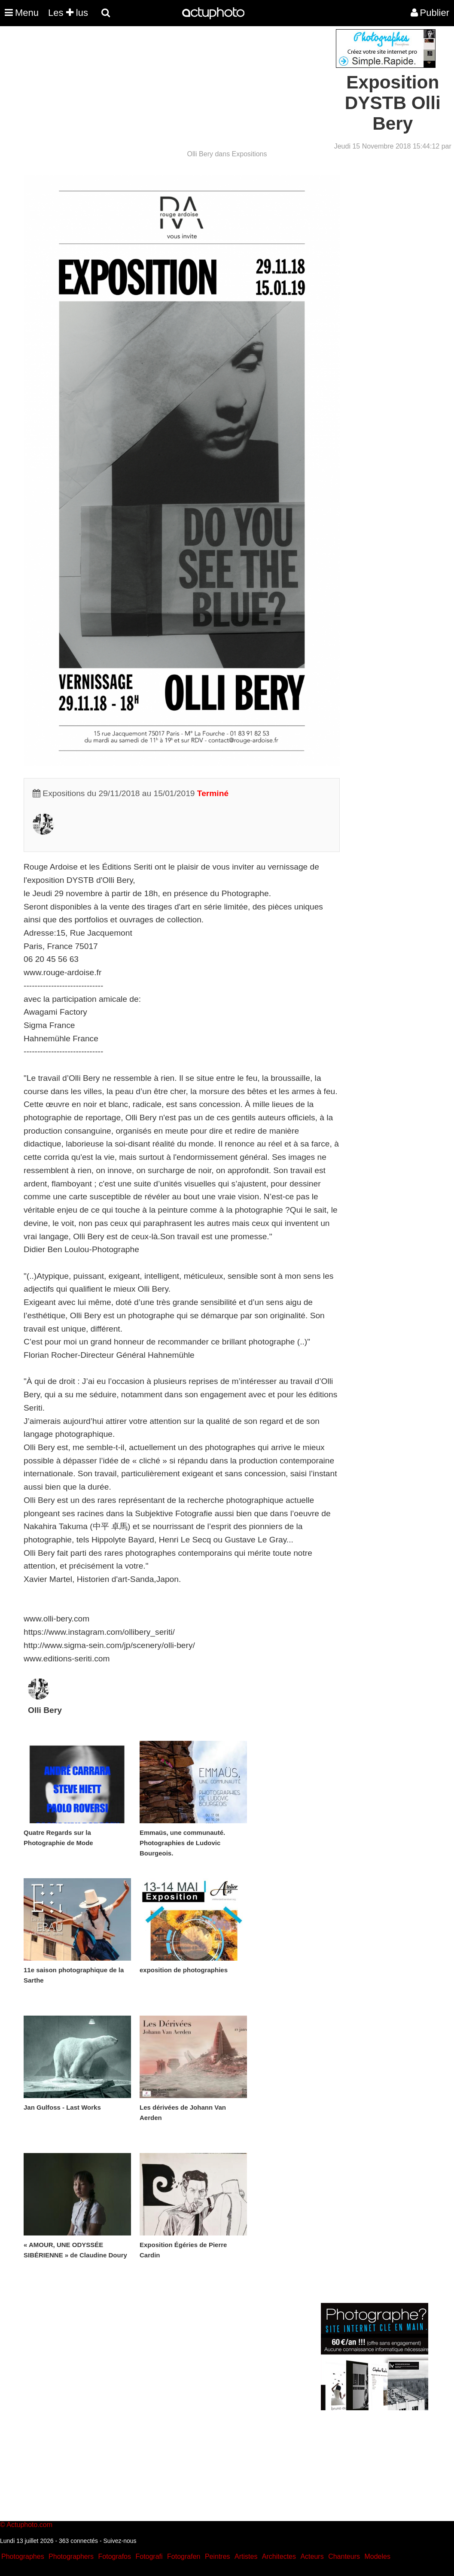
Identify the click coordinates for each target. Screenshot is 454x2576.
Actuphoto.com (29, 2524)
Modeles (377, 2556)
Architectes (279, 2556)
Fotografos (114, 2556)
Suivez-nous (120, 2540)
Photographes (22, 2556)
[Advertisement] (175, 89)
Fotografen (183, 2556)
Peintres (217, 2556)
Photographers (71, 2556)
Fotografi (148, 2556)
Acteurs (311, 2556)
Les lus (68, 12)
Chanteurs (344, 2556)
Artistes (246, 2556)
